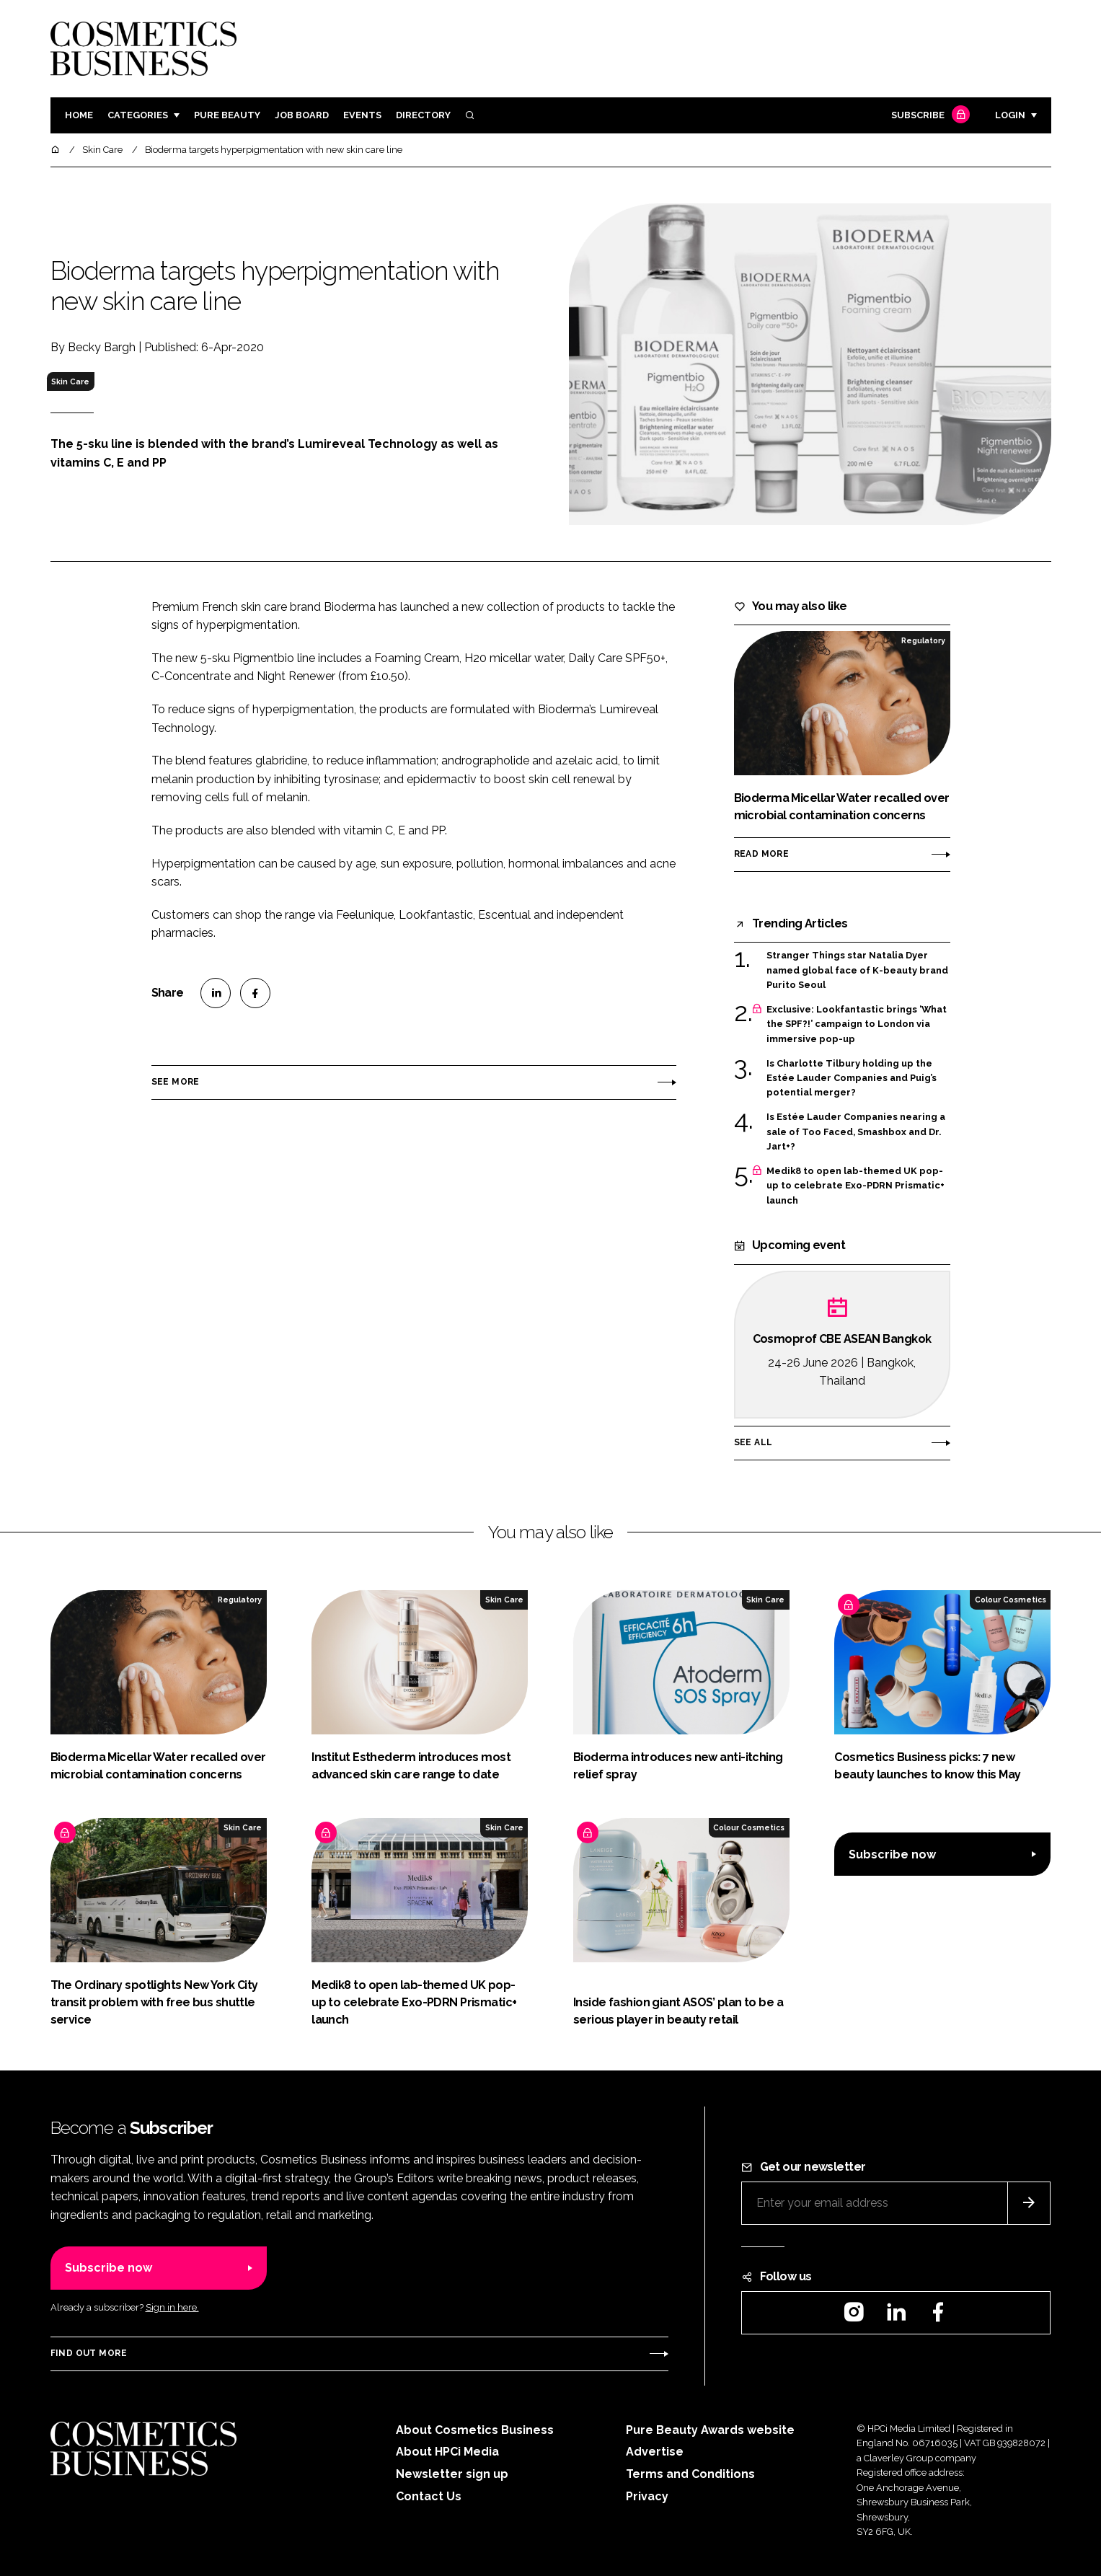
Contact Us (428, 2496)
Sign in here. (172, 2307)
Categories (137, 115)
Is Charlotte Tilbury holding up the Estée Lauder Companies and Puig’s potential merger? (851, 1078)
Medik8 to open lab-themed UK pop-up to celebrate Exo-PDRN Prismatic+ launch (855, 1186)
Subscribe (928, 116)
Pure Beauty (227, 115)
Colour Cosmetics (1010, 1599)
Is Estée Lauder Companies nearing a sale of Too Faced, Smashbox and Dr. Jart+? (855, 1132)
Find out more (88, 2353)
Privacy (647, 2496)
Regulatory (923, 640)
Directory (423, 115)
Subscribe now (892, 1854)
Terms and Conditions (690, 2474)
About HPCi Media (447, 2451)
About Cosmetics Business (475, 2430)
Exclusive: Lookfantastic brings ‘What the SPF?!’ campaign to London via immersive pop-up (856, 1024)
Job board (302, 115)
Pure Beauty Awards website (710, 2430)
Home (79, 115)
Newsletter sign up (452, 2474)
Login (1010, 115)
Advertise (655, 2451)
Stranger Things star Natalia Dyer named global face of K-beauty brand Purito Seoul (857, 970)
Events (362, 115)
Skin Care (70, 381)
